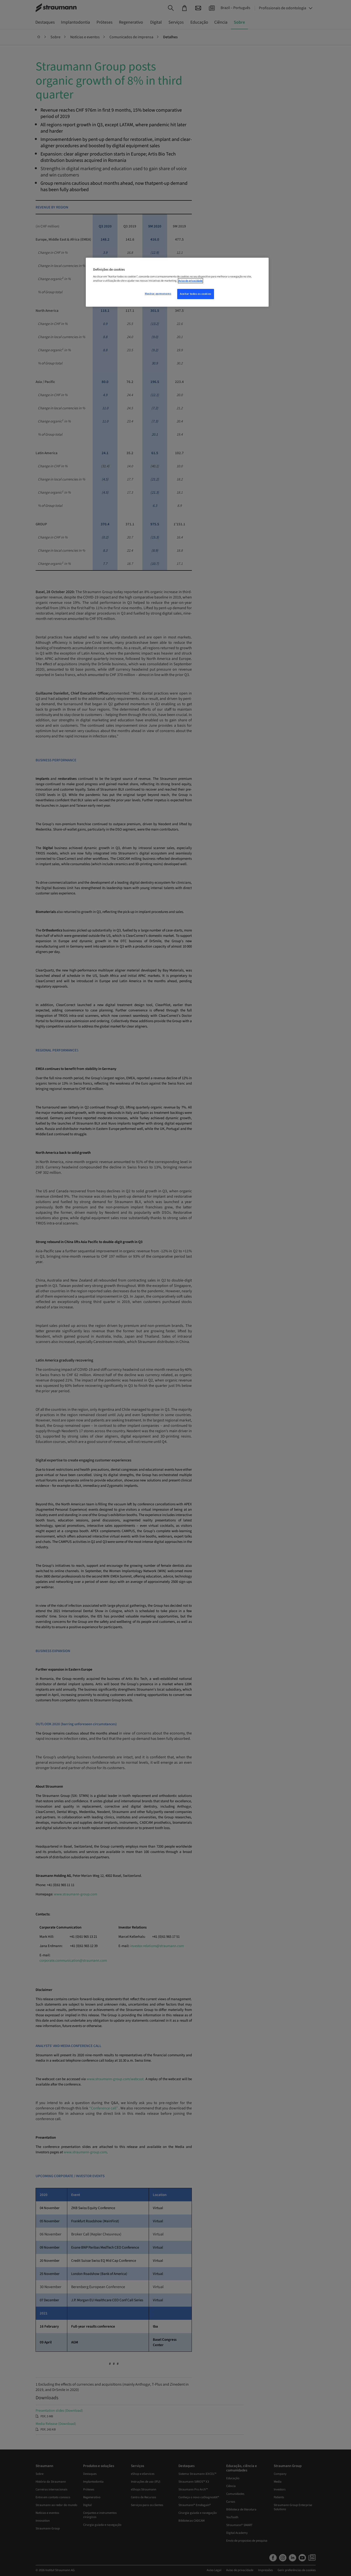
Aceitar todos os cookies (195, 294)
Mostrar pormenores (158, 294)
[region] (177, 282)
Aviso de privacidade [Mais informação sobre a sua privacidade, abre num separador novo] (190, 281)
